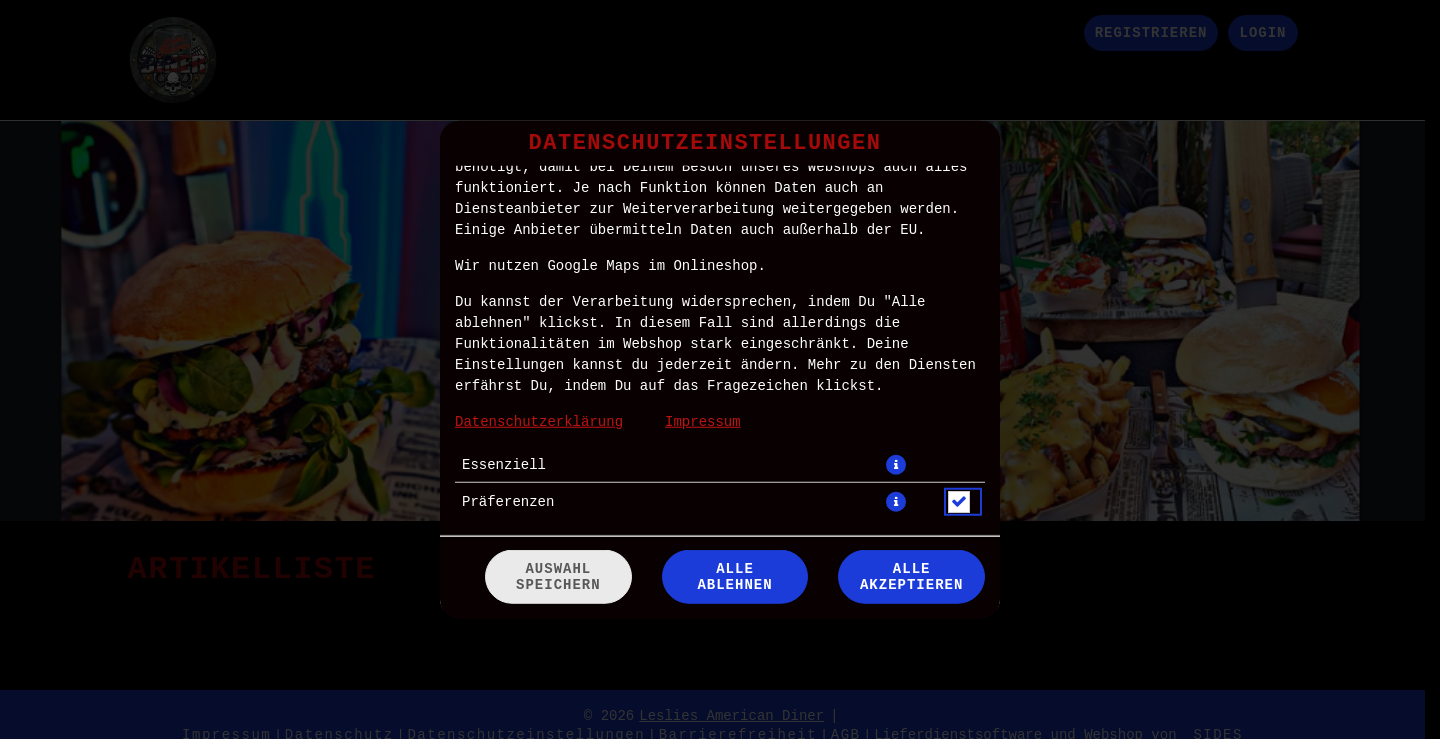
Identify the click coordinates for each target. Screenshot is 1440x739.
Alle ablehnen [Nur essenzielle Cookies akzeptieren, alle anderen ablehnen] (734, 577)
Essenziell (504, 464)
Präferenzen (508, 501)
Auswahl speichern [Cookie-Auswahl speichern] (558, 577)
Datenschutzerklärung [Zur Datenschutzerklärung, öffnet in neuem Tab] (539, 421)
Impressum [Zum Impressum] (703, 421)
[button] (896, 464)
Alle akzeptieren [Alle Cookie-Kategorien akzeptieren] (911, 577)
